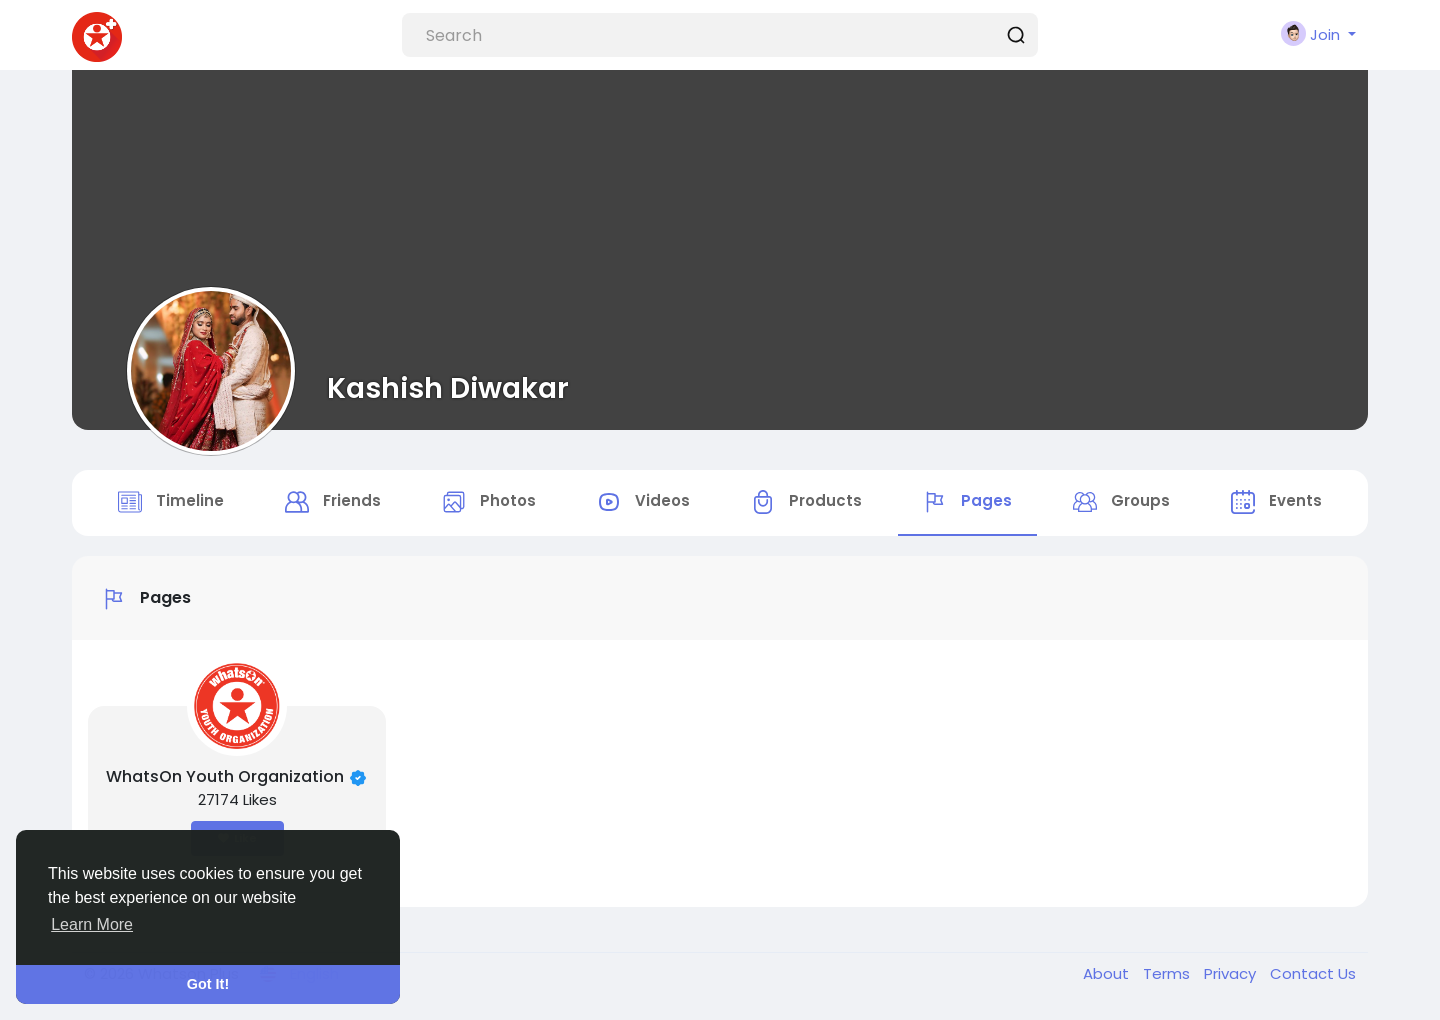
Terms (1168, 973)
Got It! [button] (208, 984)
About (1108, 973)
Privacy (1232, 973)
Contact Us (1313, 973)
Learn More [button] (92, 924)
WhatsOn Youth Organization (225, 776)
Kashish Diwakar (448, 388)
